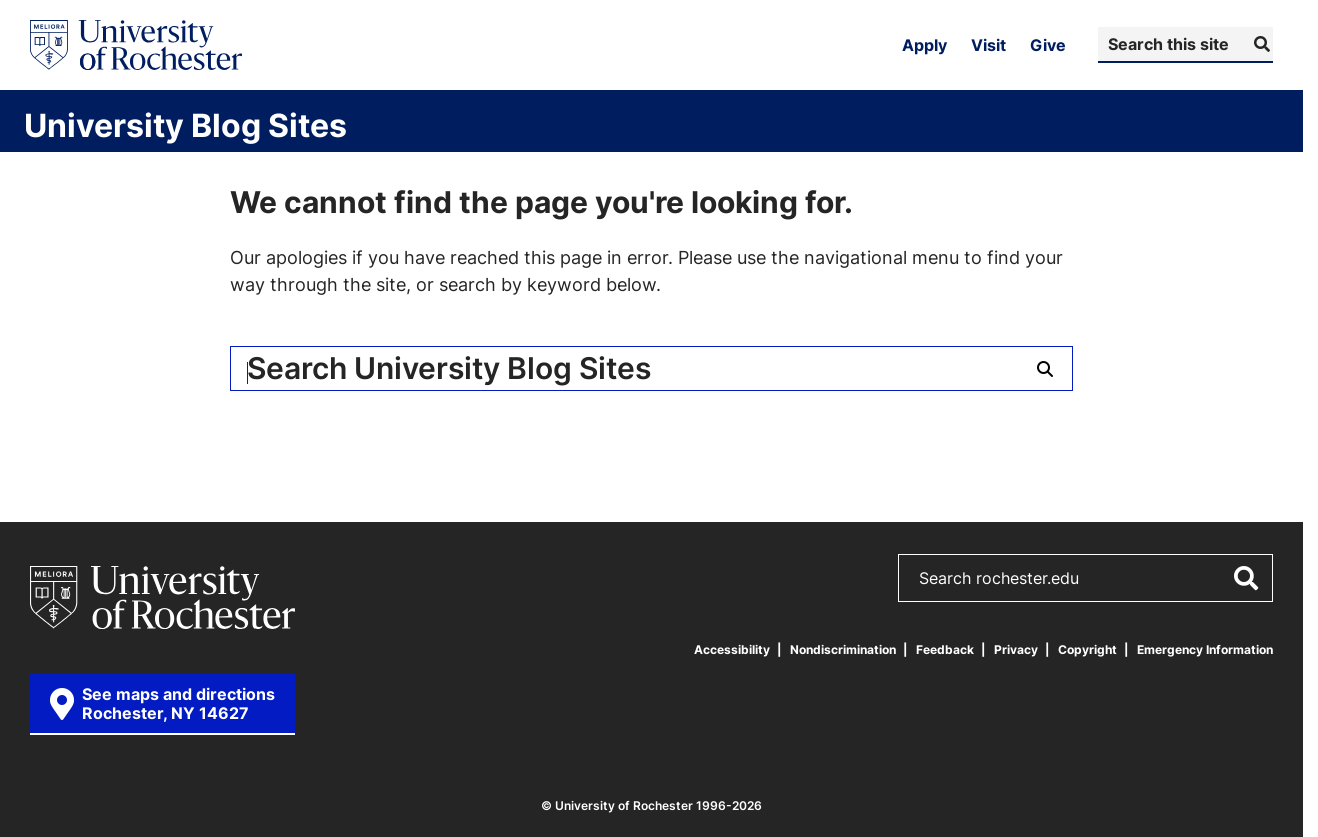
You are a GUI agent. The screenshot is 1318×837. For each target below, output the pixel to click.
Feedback (945, 649)
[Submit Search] (1259, 44)
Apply (924, 45)
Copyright (1087, 649)
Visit (988, 45)
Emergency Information (1205, 649)
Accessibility (732, 649)
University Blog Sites (185, 125)
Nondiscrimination (843, 649)
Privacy (1016, 649)
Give (1048, 45)
